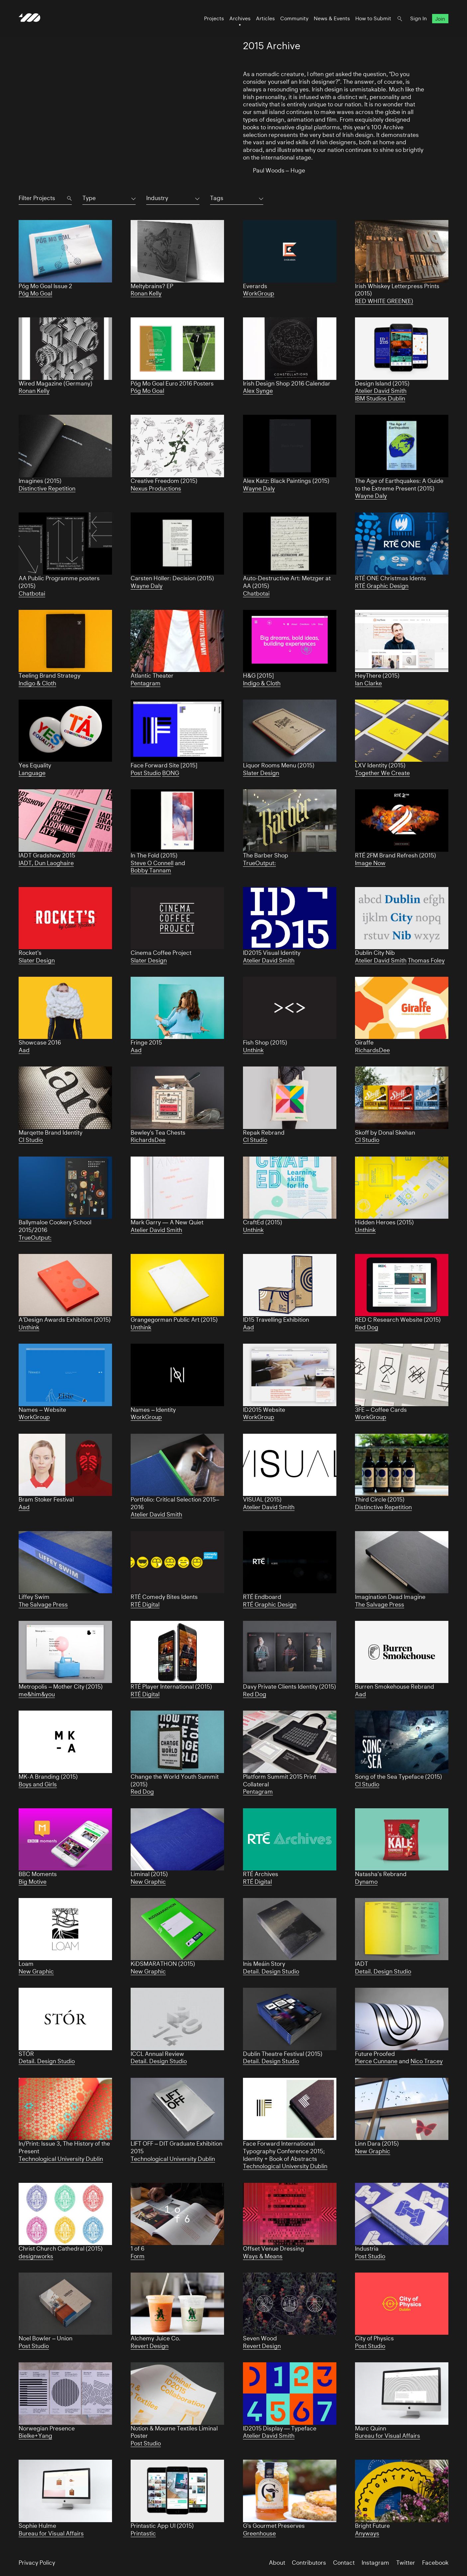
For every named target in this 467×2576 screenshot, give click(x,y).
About (277, 2562)
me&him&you (37, 1694)
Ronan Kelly (146, 293)
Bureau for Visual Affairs (387, 2435)
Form (138, 2256)
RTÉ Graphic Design (382, 586)
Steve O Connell (152, 863)
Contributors (309, 2562)
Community (294, 18)
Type (89, 198)
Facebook (435, 2562)
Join (440, 18)
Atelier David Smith (381, 391)
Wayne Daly (259, 488)
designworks (36, 2256)
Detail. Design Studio (271, 1971)
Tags (216, 198)
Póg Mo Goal (35, 293)
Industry (157, 198)
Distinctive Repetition (47, 488)
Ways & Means (263, 2256)
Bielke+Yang (35, 2435)
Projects (214, 18)
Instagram (375, 2562)
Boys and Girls (38, 1784)
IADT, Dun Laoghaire (46, 863)
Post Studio (146, 773)
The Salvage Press (43, 1604)
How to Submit (373, 18)
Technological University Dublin (61, 2159)
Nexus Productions (156, 488)
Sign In (418, 18)
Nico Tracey (426, 2061)
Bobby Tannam (151, 870)
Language (32, 773)
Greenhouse (259, 2533)
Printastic (143, 2533)
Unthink (253, 1050)
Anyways (367, 2533)
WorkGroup (258, 293)
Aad (24, 1050)
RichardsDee (372, 1050)
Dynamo (366, 1881)
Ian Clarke (368, 683)
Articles (265, 18)
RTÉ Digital (145, 1604)
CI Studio (31, 1140)
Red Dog (366, 1327)
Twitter (405, 2562)
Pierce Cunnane (376, 2061)
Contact (344, 2562)
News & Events (332, 18)
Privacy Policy (37, 2562)
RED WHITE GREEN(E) (384, 301)
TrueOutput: (259, 863)
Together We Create (382, 773)
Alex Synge (258, 391)
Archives (240, 18)
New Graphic (148, 1881)
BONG (170, 773)
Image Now (370, 863)
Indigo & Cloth (37, 683)
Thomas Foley (426, 960)
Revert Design (150, 2346)
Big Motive (33, 1881)
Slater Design (261, 773)
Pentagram (146, 683)
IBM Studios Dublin (380, 398)
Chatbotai (32, 593)
